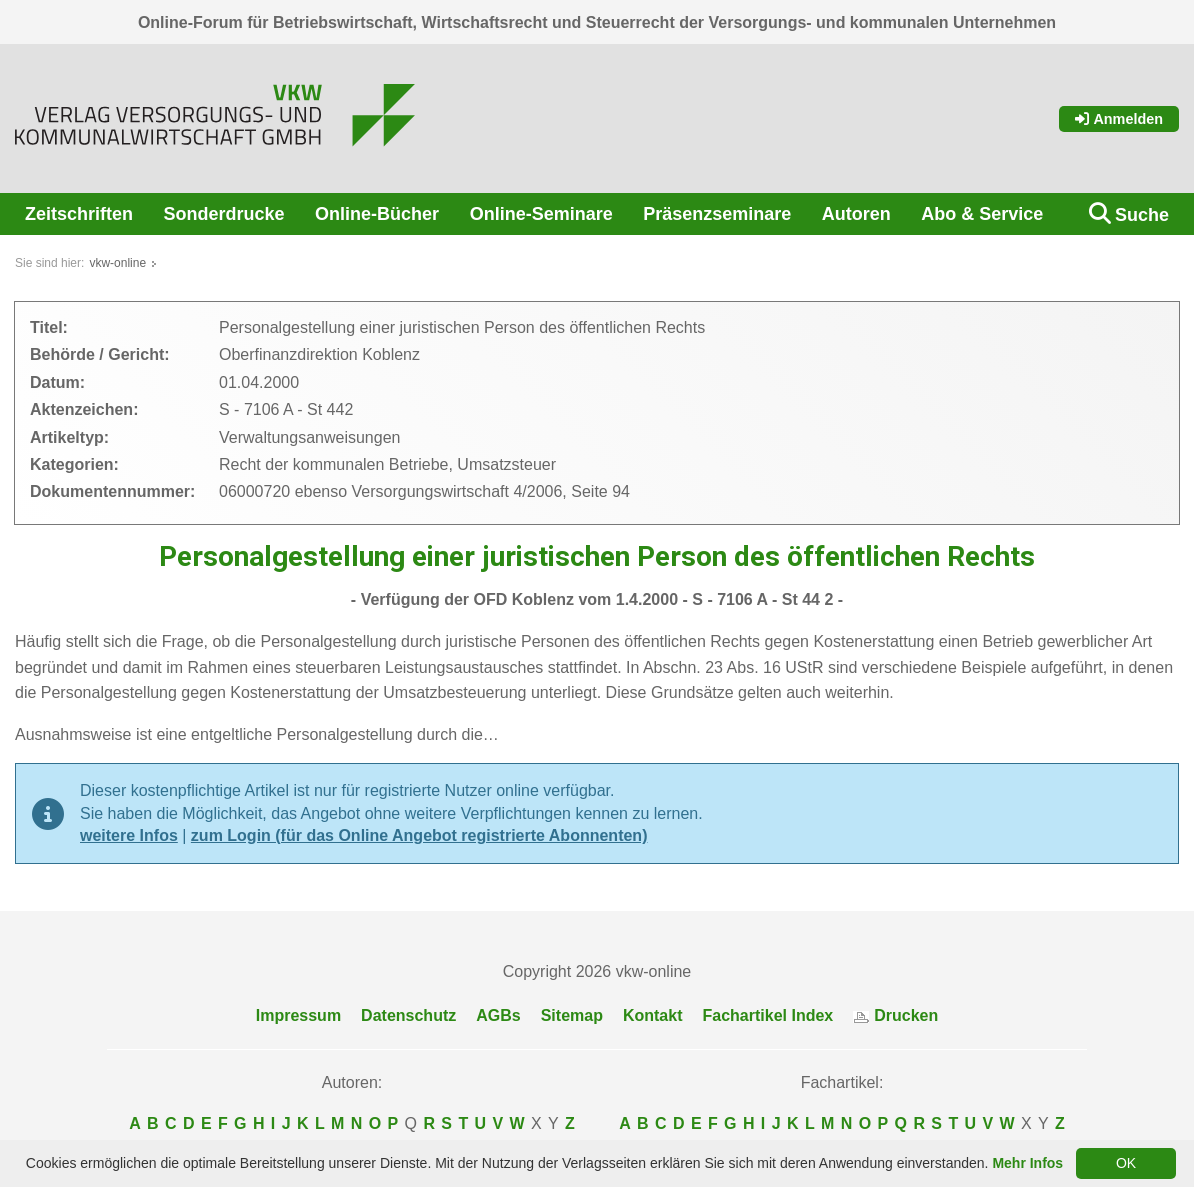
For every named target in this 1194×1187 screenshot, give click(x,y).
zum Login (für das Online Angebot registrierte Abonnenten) (419, 835)
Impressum (298, 1015)
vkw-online (117, 263)
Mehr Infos (1027, 1163)
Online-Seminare (541, 214)
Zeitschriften (79, 214)
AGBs (498, 1015)
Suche (1142, 215)
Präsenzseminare (717, 214)
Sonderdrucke (224, 214)
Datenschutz (408, 1015)
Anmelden (1119, 119)
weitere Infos (129, 835)
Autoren (856, 214)
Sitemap (572, 1015)
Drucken (895, 1015)
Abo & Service (982, 214)
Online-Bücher (377, 214)
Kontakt (653, 1015)
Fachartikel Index (768, 1015)
